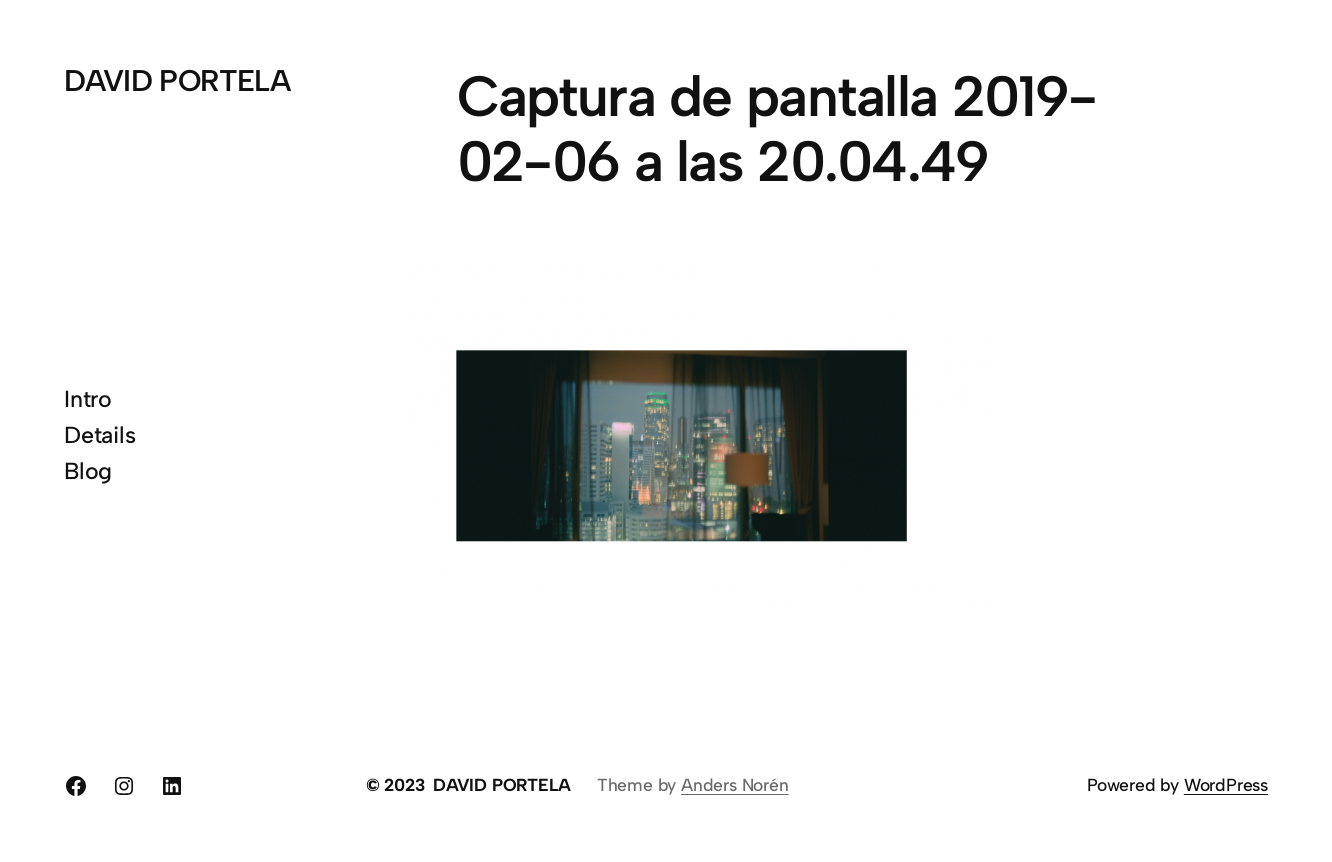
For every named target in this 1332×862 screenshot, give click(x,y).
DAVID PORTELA (177, 80)
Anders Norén (735, 784)
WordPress (1226, 784)
